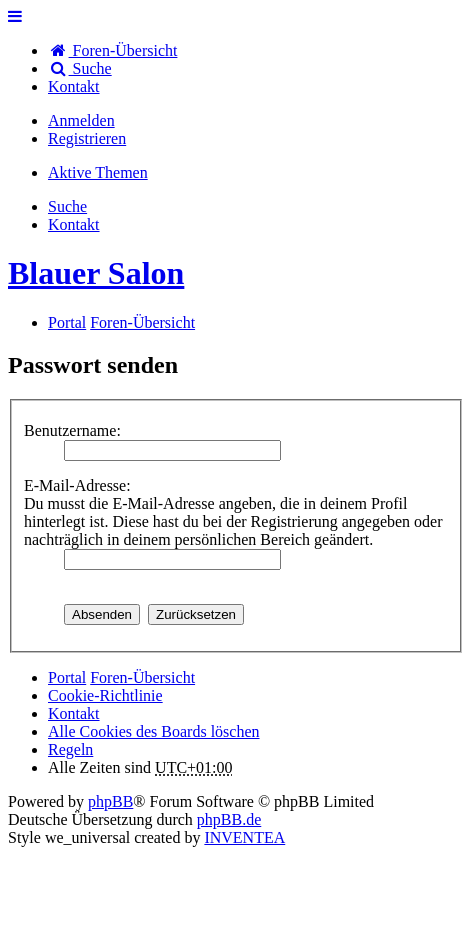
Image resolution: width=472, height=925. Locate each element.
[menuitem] (74, 86)
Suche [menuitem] (80, 68)
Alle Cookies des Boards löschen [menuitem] (154, 731)
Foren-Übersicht (142, 677)
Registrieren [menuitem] (87, 138)
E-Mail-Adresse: (77, 485)
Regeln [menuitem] (70, 749)
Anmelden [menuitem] (81, 120)
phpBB (110, 801)
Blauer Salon (96, 273)
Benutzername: (72, 430)
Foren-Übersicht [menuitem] (112, 50)
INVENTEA (244, 837)
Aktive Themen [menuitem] (98, 172)
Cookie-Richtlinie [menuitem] (105, 695)
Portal (67, 322)
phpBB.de (229, 819)
